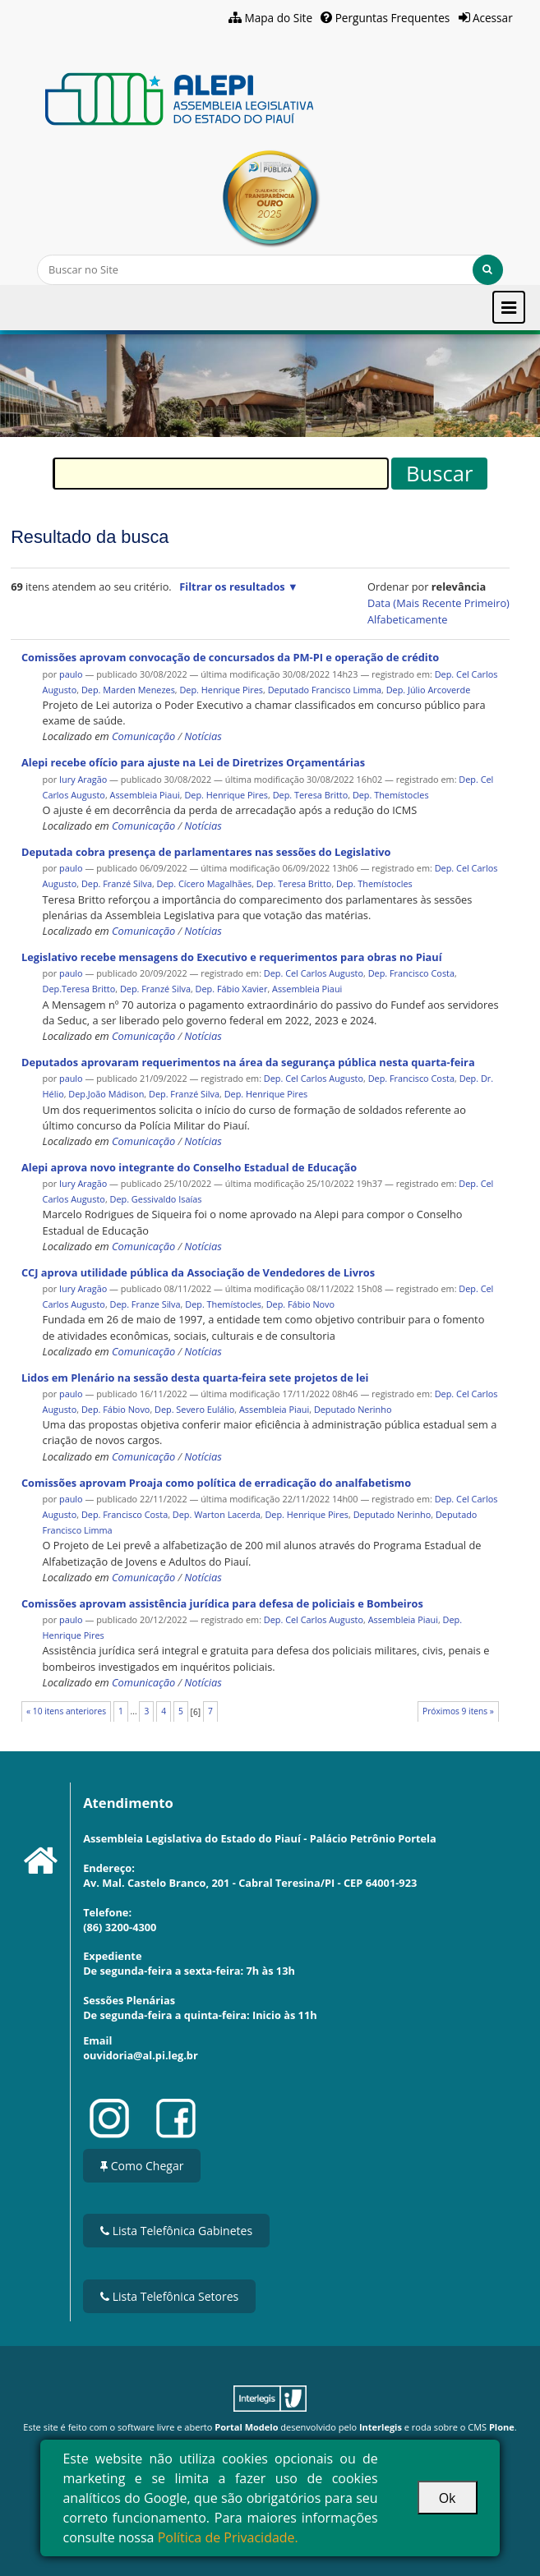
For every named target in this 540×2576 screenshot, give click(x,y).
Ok (447, 2498)
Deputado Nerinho (353, 1409)
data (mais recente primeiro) (438, 603)
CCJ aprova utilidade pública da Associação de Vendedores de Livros (198, 1272)
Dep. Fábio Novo (300, 1304)
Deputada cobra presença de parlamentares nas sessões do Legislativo (206, 851)
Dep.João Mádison (106, 1094)
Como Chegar (141, 2166)
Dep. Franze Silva (145, 1304)
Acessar (493, 17)
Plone (502, 2427)
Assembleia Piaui (145, 795)
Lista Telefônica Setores (169, 2296)
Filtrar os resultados (231, 586)
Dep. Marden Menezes (128, 689)
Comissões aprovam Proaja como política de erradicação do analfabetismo (216, 1482)
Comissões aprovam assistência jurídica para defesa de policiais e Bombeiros (222, 1603)
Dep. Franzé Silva (116, 883)
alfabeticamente (407, 619)
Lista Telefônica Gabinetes (176, 2230)
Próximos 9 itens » (458, 1711)
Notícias (202, 736)
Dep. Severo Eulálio (194, 1409)
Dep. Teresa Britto (310, 795)
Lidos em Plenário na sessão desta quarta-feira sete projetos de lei (195, 1377)
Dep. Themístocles (391, 795)
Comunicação (143, 736)
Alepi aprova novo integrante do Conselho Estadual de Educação (189, 1167)
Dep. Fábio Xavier (232, 988)
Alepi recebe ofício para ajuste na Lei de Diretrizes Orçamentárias (193, 762)
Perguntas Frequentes (392, 17)
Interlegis (380, 2427)
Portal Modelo (246, 2427)
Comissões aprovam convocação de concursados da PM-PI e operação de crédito (230, 657)
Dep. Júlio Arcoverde (428, 689)
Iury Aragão (83, 779)
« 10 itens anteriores (66, 1711)
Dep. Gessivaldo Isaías (156, 1199)
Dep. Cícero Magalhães (204, 883)
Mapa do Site (279, 17)
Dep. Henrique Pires (221, 689)
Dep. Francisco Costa (411, 973)
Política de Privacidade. (228, 2537)
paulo (71, 674)
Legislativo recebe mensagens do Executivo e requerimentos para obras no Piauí (231, 957)
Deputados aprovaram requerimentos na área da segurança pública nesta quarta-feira (248, 1062)
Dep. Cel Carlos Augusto (313, 973)
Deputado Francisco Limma (324, 689)
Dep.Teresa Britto (79, 988)
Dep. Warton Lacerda (217, 1514)
